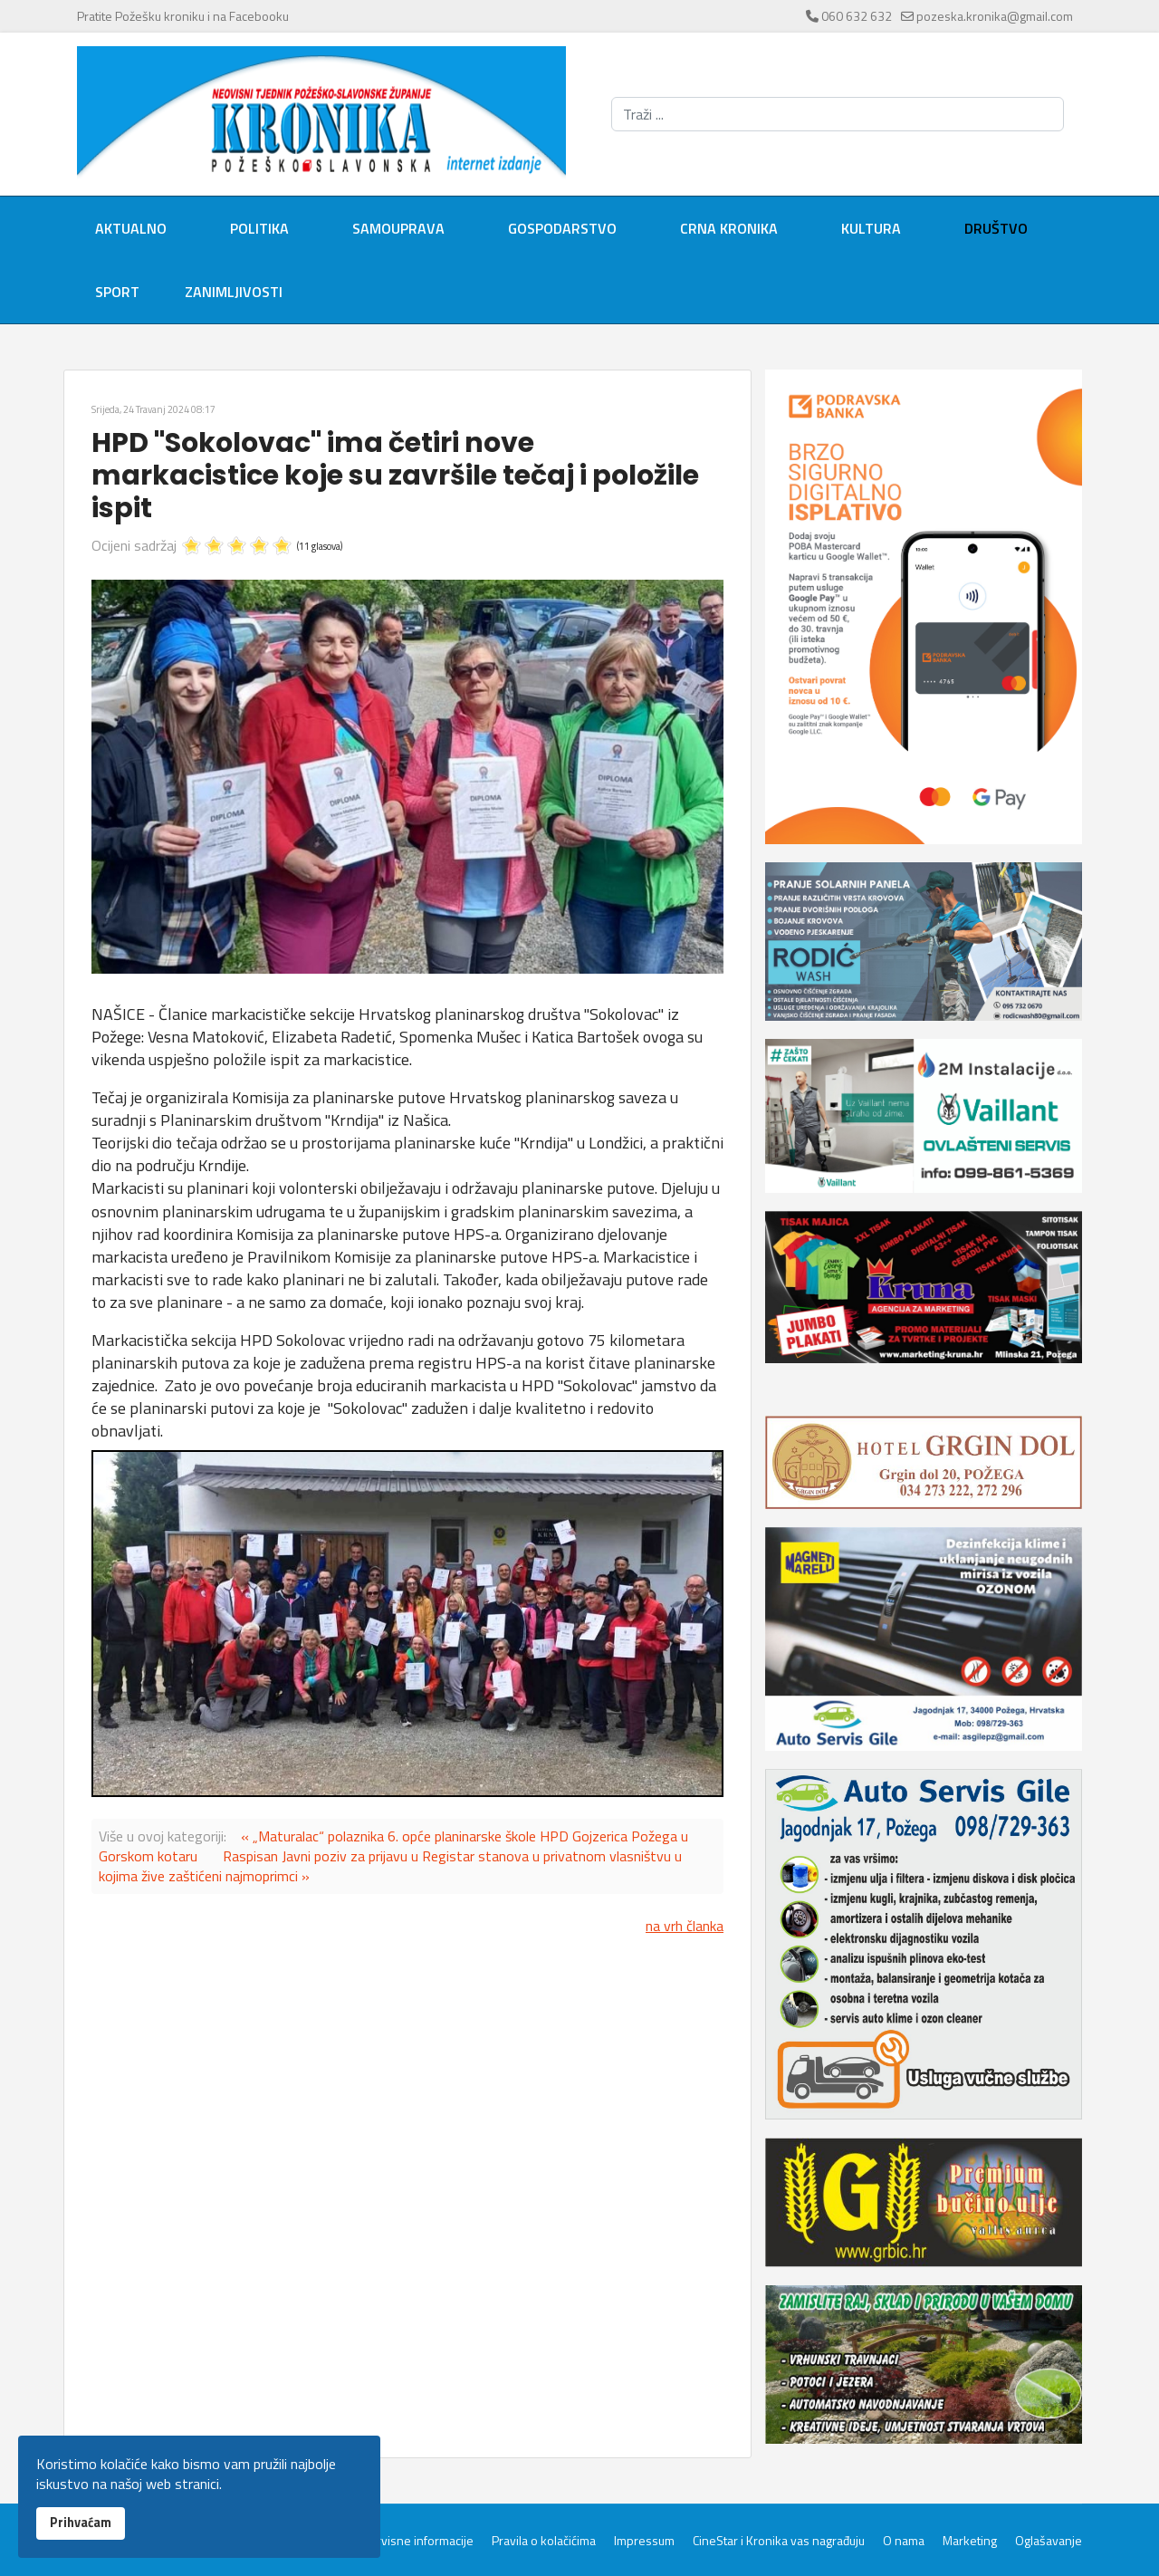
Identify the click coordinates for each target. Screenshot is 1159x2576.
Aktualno (131, 228)
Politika (259, 228)
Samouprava (398, 228)
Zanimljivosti (234, 292)
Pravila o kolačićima (544, 2541)
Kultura (871, 228)
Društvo (996, 228)
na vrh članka (684, 1926)
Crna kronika (729, 228)
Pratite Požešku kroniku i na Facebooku (183, 15)
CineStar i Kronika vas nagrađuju (779, 2541)
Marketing (970, 2541)
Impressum (644, 2541)
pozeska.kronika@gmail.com (994, 15)
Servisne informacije (418, 2541)
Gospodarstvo (562, 228)
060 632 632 (856, 15)
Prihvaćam (80, 2523)
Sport (117, 292)
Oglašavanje (1048, 2541)
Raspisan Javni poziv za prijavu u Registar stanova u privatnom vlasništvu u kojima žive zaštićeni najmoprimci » (390, 1866)
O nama (903, 2541)
